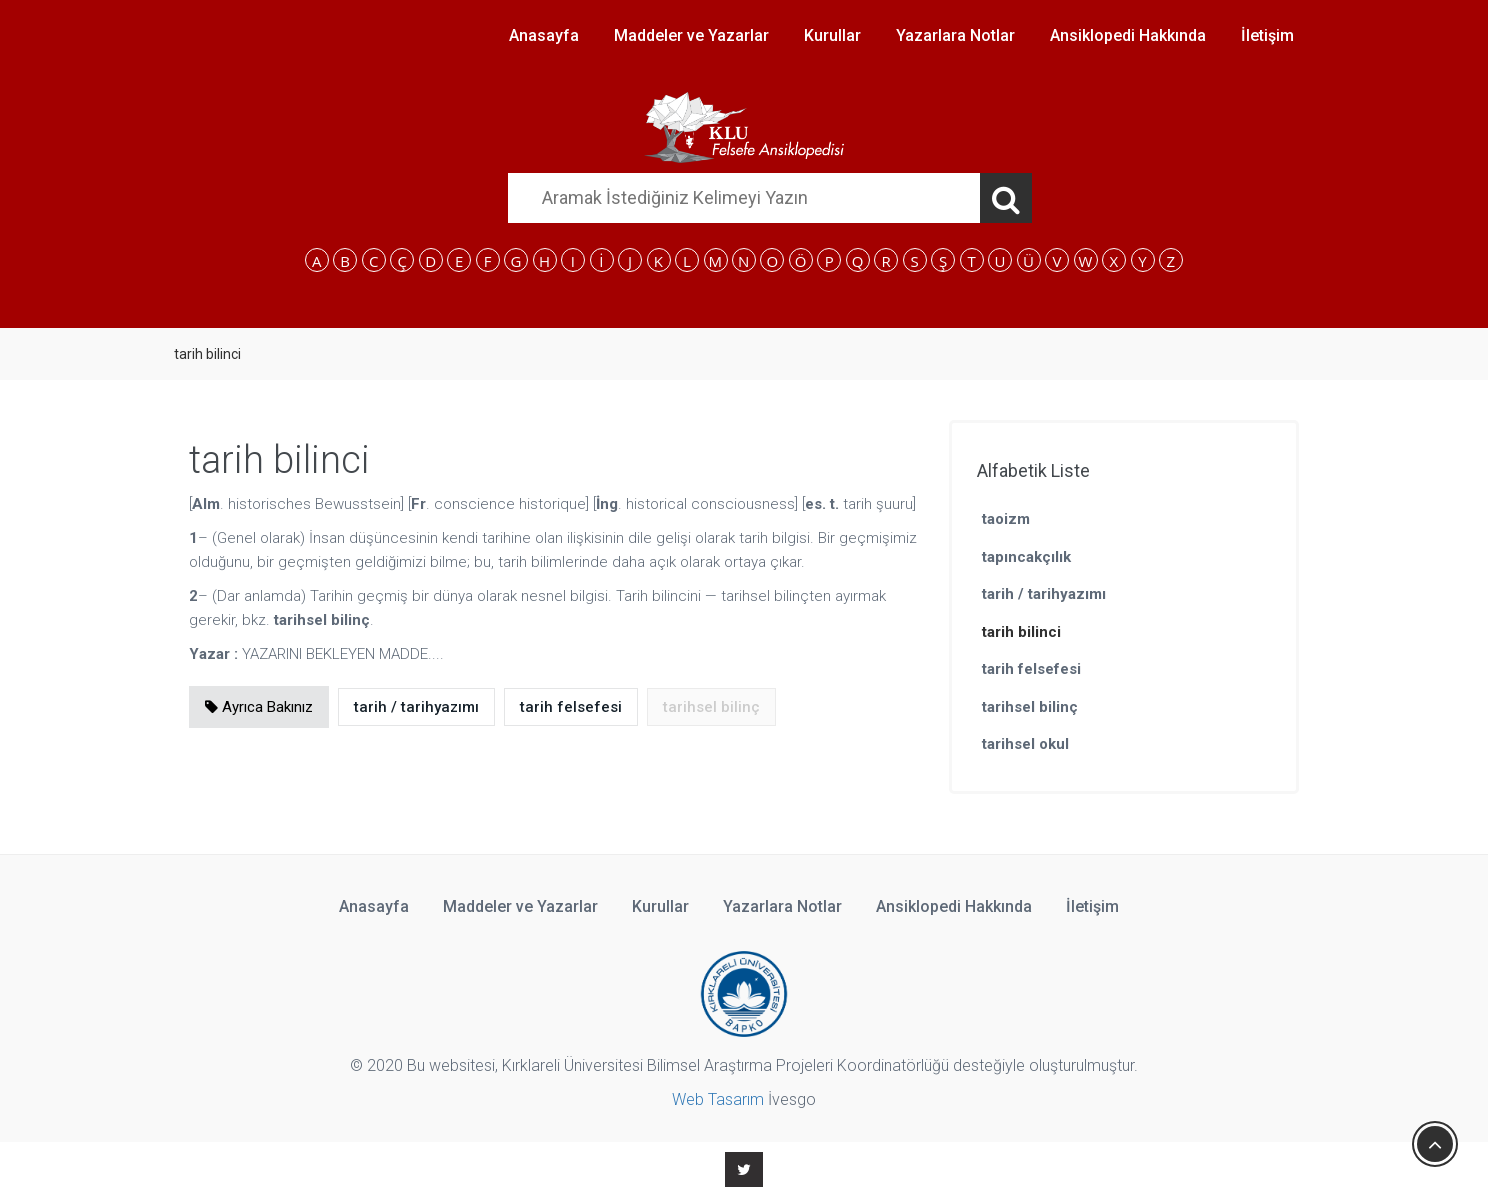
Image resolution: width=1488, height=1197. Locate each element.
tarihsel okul (1025, 744)
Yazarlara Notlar (955, 35)
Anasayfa (544, 35)
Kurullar (832, 35)
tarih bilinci (1021, 632)
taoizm (1006, 519)
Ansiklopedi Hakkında (1128, 35)
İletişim (1267, 35)
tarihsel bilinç (1030, 707)
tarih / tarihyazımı (416, 707)
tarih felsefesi (571, 707)
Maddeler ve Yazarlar (691, 35)
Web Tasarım (718, 1099)
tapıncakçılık (1026, 557)
